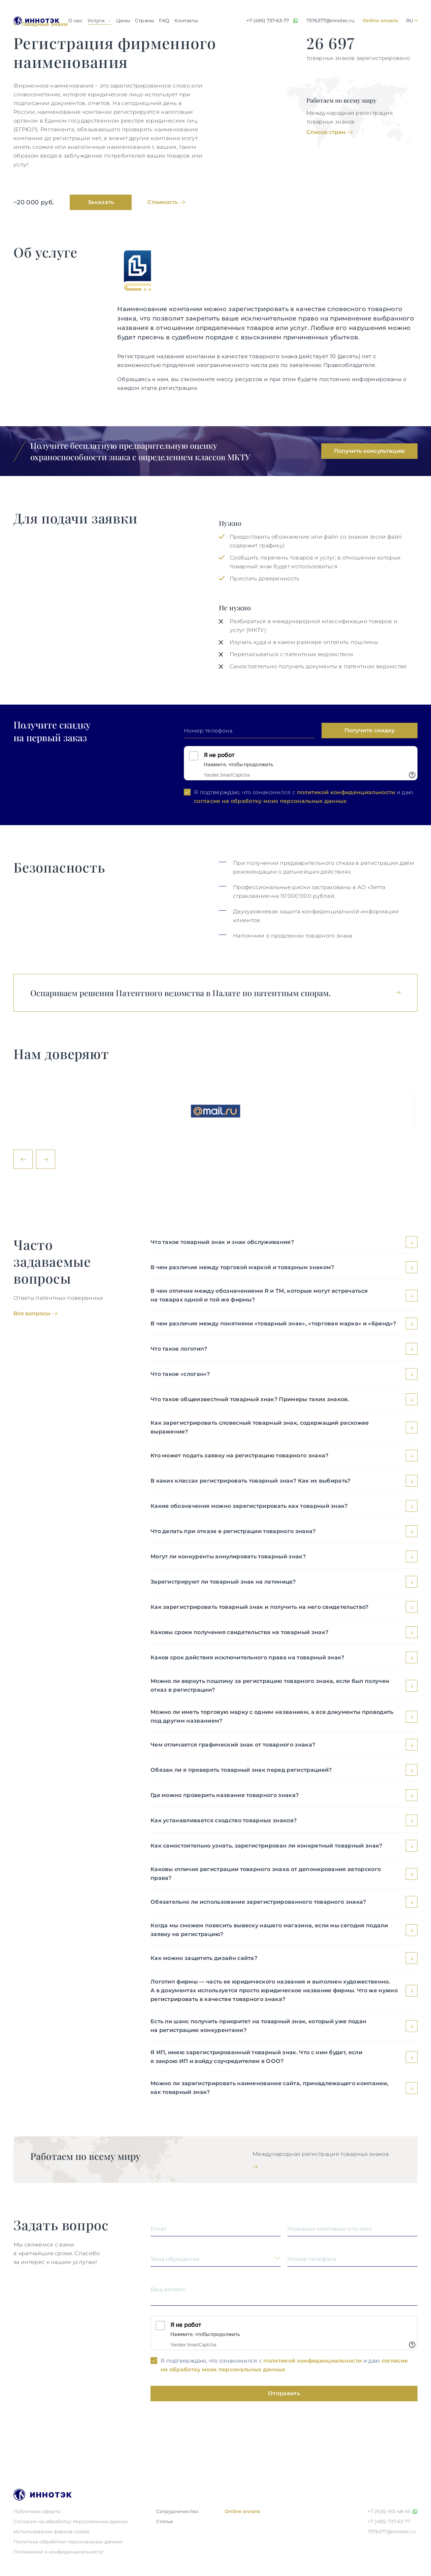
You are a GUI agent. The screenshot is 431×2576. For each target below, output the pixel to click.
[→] (45, 1159)
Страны (144, 21)
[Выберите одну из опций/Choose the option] (216, 2261)
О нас (75, 21)
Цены (123, 21)
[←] (23, 1159)
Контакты (186, 21)
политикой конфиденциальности (346, 792)
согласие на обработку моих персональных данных (270, 801)
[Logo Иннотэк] (36, 21)
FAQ (164, 21)
